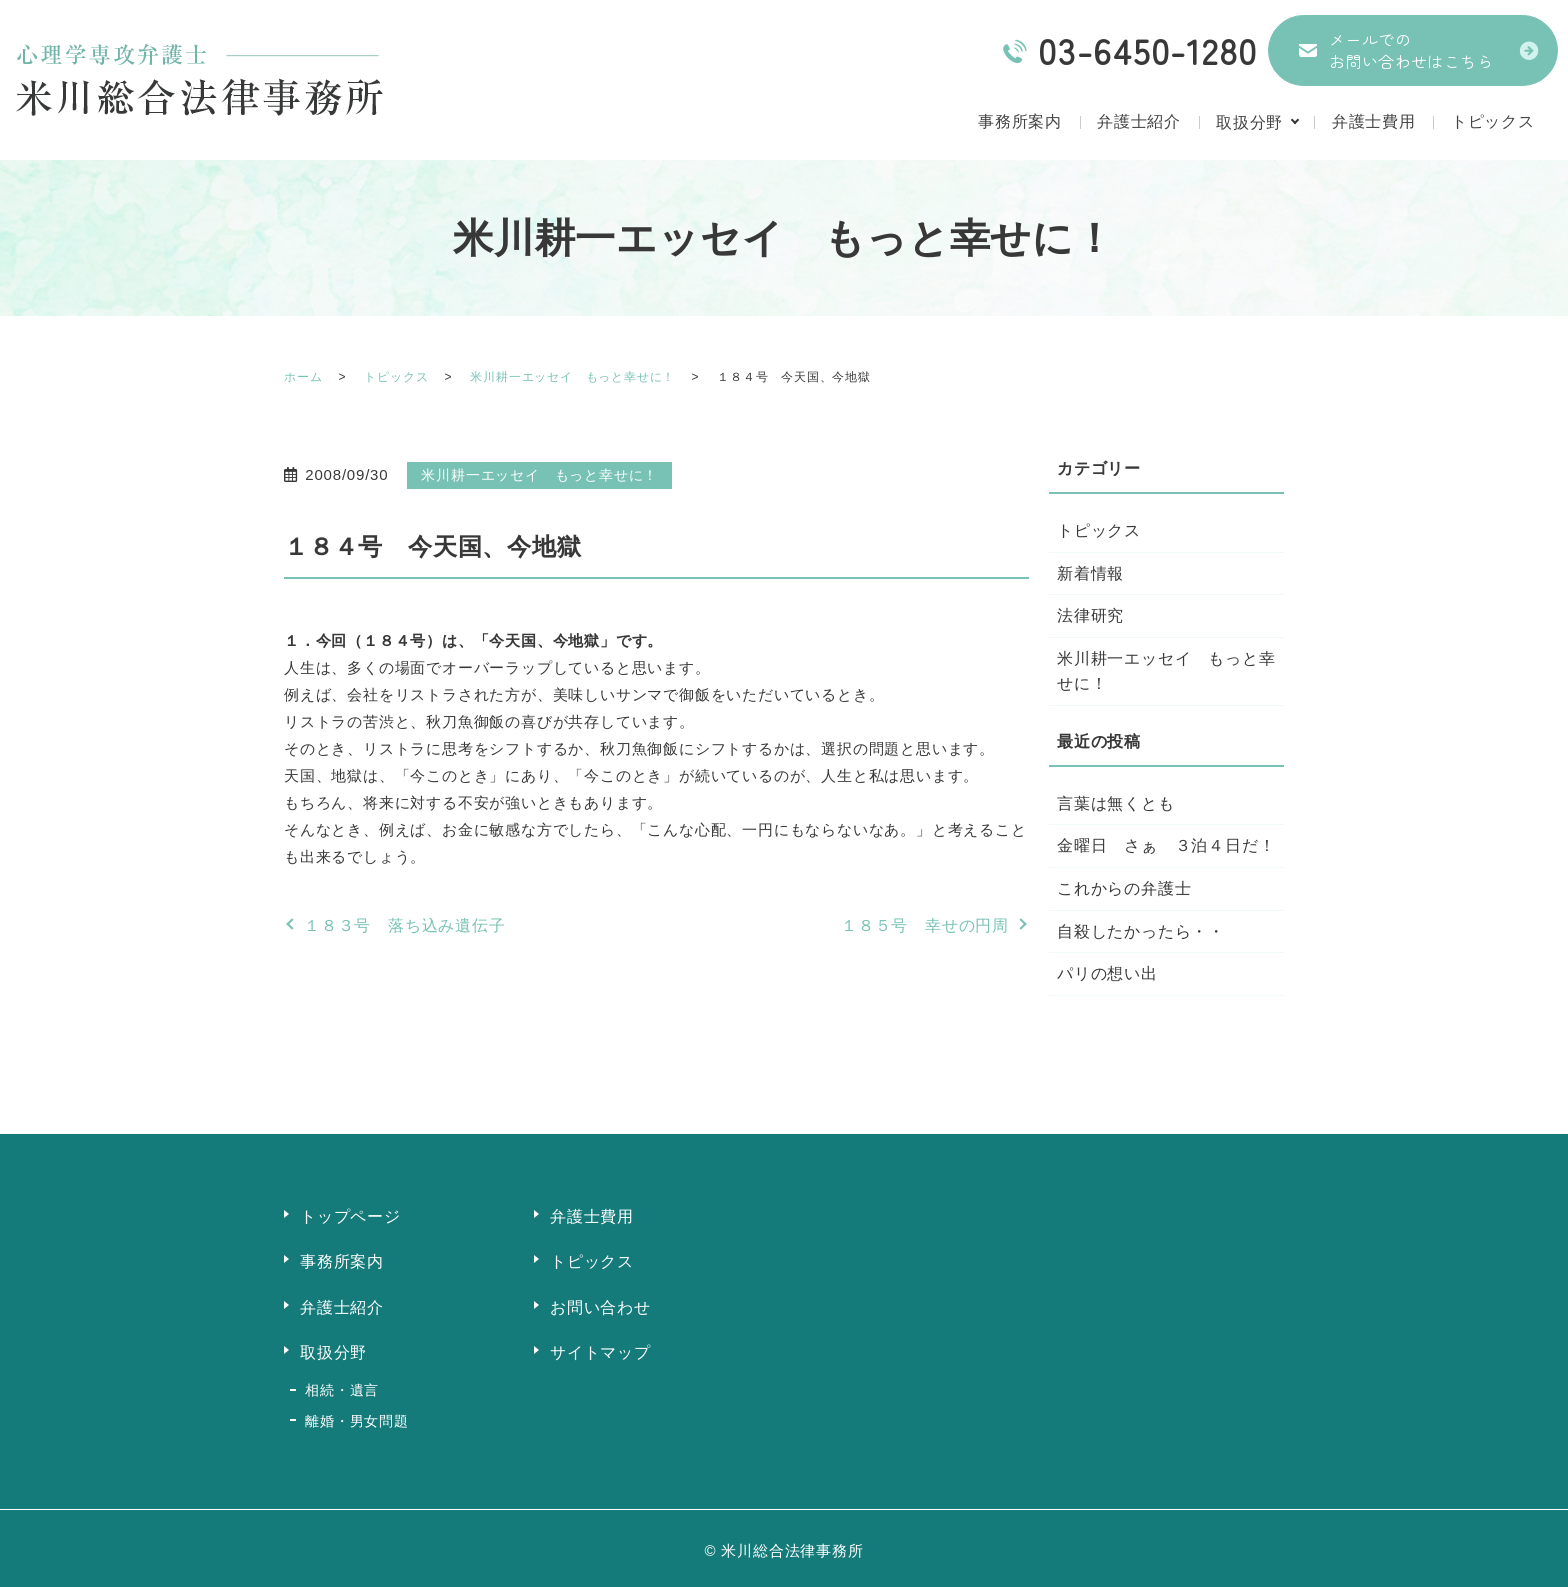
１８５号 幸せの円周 (925, 925)
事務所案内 (1018, 122)
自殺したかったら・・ (1141, 931)
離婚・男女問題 (357, 1416)
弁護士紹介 (1138, 122)
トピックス (1493, 122)
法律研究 (1090, 615)
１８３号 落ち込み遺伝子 (405, 925)
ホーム (303, 377)
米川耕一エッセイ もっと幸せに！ (572, 377)
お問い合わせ (600, 1305)
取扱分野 (1248, 122)
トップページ (350, 1216)
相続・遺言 (342, 1387)
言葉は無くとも (1116, 803)
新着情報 (1090, 573)
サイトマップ (600, 1350)
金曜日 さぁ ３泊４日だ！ (1166, 845)
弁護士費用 (1374, 122)
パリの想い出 (1107, 973)
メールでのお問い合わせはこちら (1411, 50)
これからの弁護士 (1124, 888)
